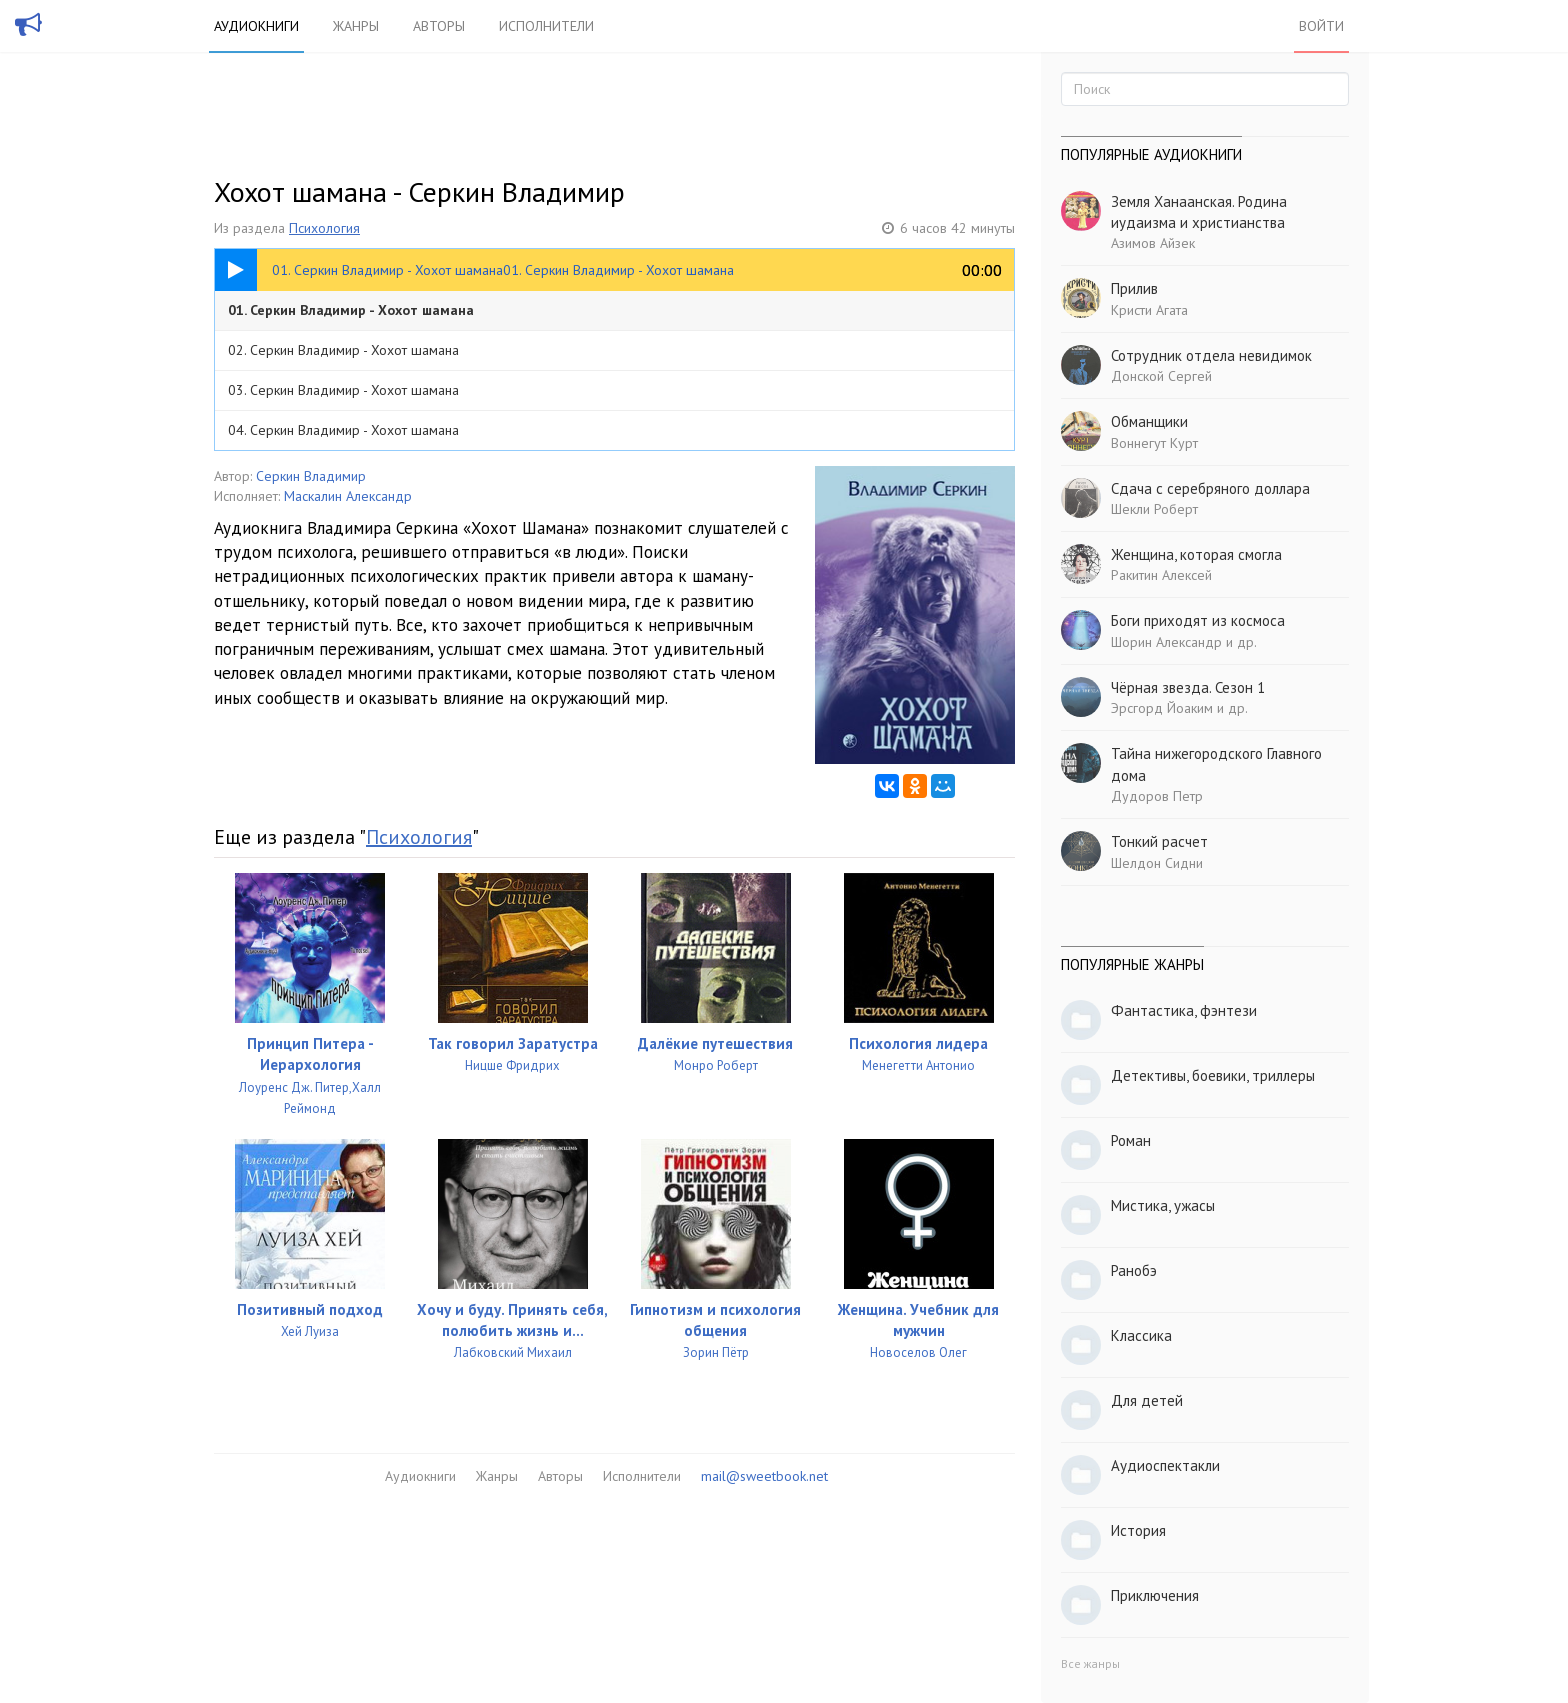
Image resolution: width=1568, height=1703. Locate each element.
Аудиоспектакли (1165, 1465)
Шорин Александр (1166, 642)
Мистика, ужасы (1163, 1205)
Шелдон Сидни (1157, 863)
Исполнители (546, 26)
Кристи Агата (1149, 310)
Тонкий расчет (1159, 841)
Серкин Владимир (311, 476)
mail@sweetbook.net (764, 1476)
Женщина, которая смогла (1196, 554)
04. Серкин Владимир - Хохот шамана (343, 430)
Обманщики (1149, 421)
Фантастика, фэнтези (1184, 1010)
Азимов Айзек (1153, 243)
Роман (1131, 1140)
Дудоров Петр (1157, 796)
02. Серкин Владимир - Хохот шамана (343, 350)
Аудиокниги (256, 26)
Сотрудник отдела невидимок (1211, 355)
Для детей (1147, 1400)
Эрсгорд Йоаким (1162, 708)
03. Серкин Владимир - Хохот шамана (343, 390)
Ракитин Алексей (1161, 575)
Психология (324, 228)
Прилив (1134, 288)
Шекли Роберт (1154, 509)
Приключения (1155, 1595)
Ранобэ (1134, 1270)
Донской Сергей (1161, 376)
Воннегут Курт (1154, 443)
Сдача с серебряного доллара (1210, 488)
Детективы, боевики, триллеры (1213, 1075)
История (1138, 1530)
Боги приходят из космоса (1198, 620)
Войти (1321, 26)
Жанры (356, 26)
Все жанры (1090, 1663)
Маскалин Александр (348, 496)
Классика (1141, 1335)
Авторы (439, 26)
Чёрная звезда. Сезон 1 (1188, 687)
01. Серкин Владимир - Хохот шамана (351, 310)
